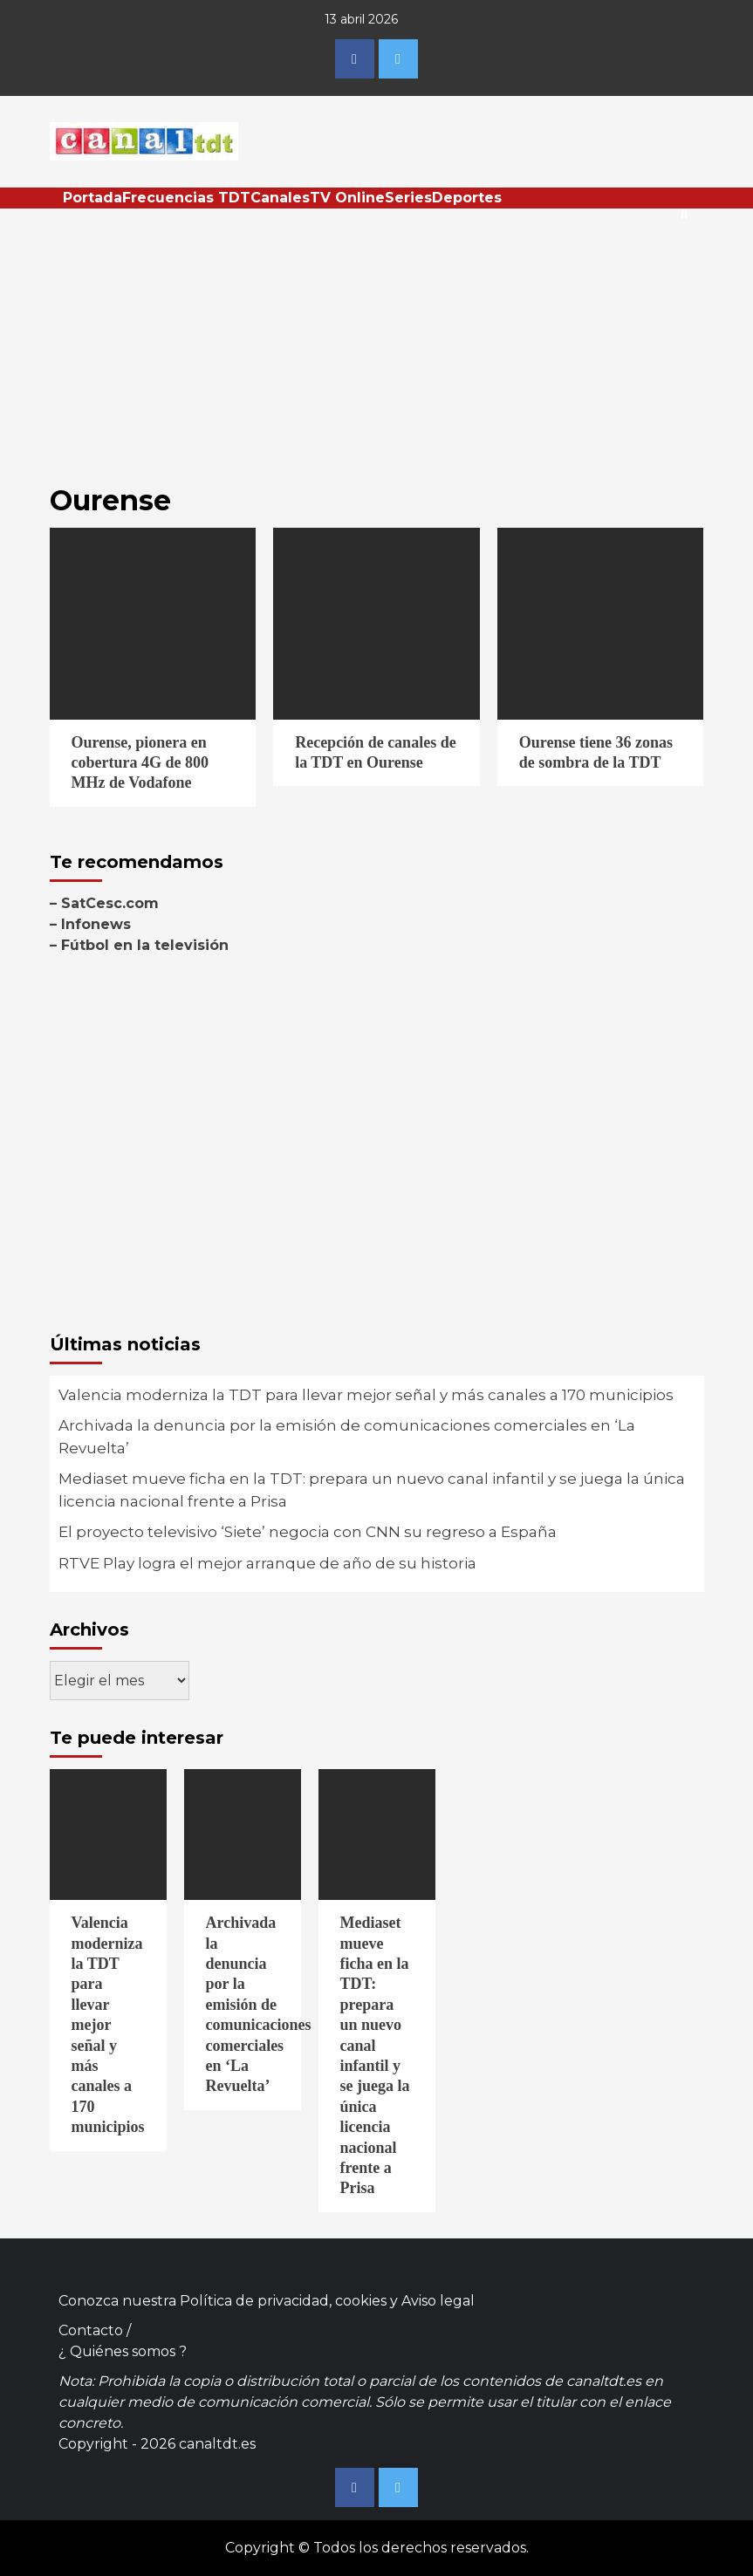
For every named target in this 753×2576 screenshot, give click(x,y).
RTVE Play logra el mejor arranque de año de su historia (267, 1563)
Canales (280, 197)
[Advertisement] (376, 339)
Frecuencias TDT (186, 197)
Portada (92, 197)
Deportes (467, 197)
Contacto (90, 2330)
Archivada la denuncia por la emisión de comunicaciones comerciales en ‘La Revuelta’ (346, 1437)
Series (408, 197)
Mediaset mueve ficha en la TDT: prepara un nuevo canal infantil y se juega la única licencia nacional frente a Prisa (371, 1490)
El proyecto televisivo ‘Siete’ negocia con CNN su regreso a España (307, 1532)
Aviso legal (438, 2300)
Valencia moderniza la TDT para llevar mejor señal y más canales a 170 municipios (366, 1395)
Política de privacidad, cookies (283, 2300)
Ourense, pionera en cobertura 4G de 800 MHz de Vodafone (140, 763)
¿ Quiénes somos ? (122, 2351)
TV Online (347, 197)
